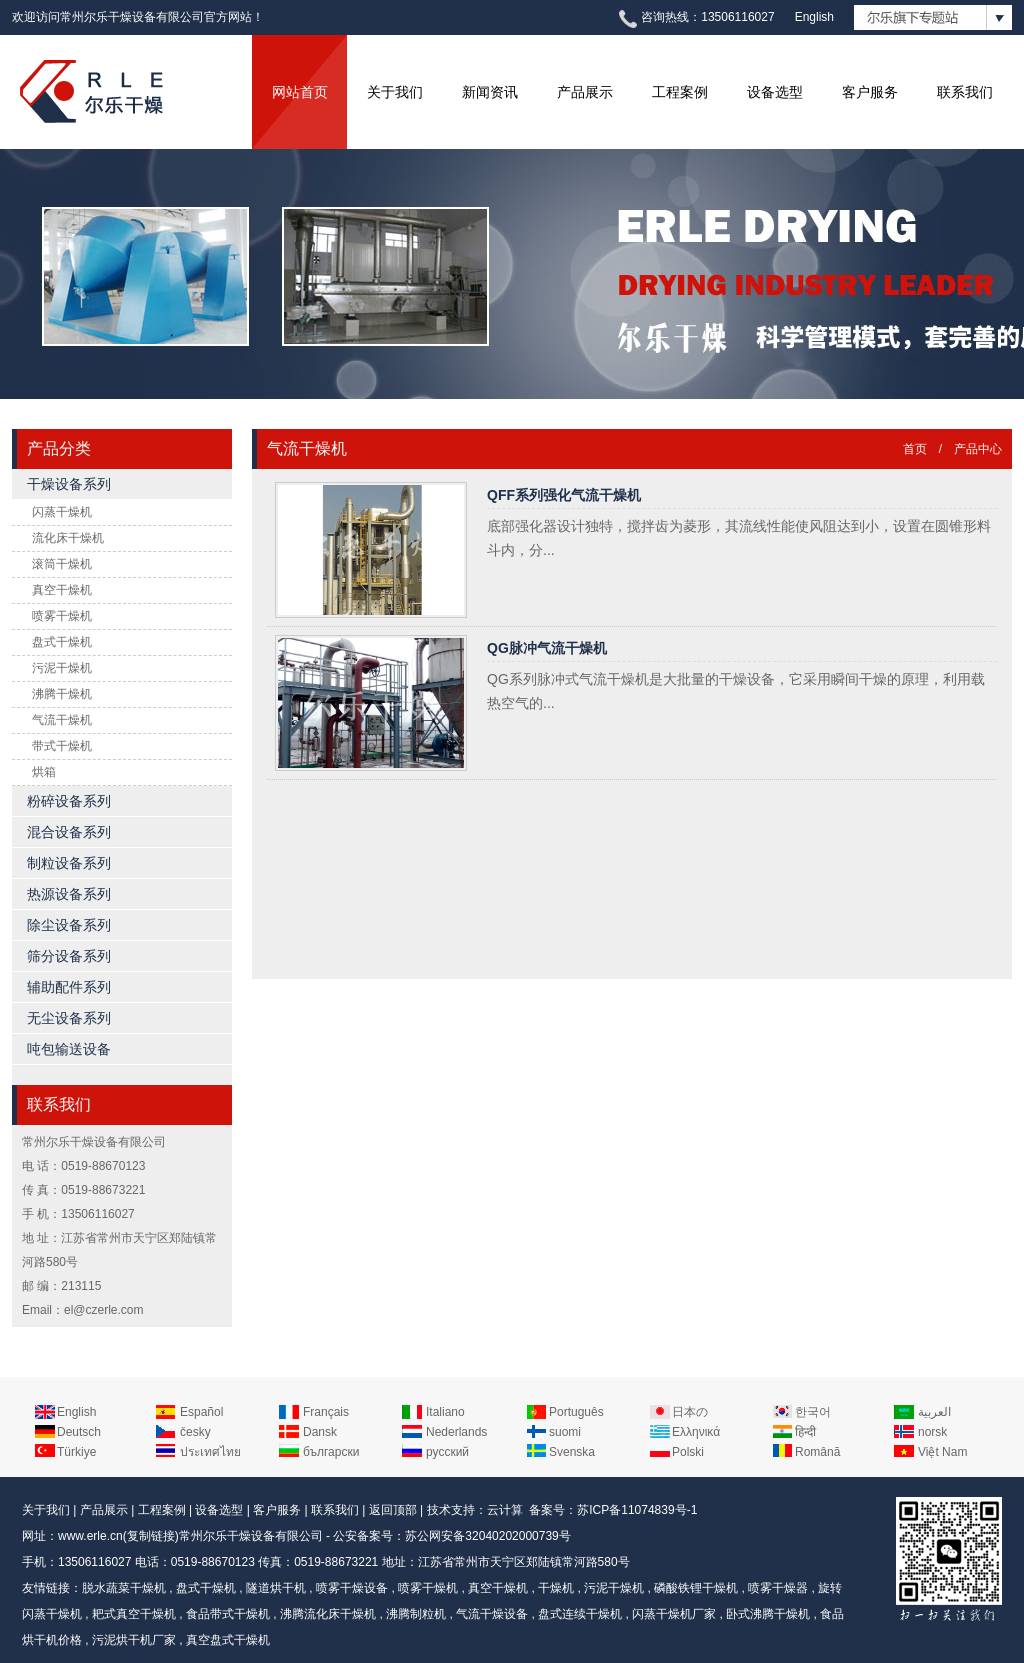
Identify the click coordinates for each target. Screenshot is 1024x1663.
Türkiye (76, 1452)
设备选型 (775, 92)
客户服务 (870, 92)
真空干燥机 (62, 590)
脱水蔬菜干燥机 (124, 1588)
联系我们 (965, 92)
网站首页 (300, 92)
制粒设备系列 (69, 863)
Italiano (445, 1412)
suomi (565, 1432)
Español (201, 1412)
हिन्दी (805, 1432)
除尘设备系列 (69, 925)
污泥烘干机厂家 (134, 1640)
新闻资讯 (490, 92)
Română (817, 1452)
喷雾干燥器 (778, 1588)
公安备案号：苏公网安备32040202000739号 (451, 1536)
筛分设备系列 (69, 956)
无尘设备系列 (69, 1018)
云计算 (505, 1510)
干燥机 (556, 1588)
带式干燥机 (62, 746)
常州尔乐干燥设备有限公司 (251, 1536)
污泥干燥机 (62, 668)
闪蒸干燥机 (62, 512)
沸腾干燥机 (62, 694)
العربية (934, 1412)
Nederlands (456, 1432)
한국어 (813, 1412)
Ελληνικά (696, 1432)
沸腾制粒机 (416, 1614)
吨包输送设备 (69, 1049)
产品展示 (585, 92)
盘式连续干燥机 (580, 1614)
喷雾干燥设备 (352, 1588)
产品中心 (978, 449)
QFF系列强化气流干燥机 (564, 495)
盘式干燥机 (62, 642)
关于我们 (395, 92)
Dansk (320, 1432)
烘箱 (44, 772)
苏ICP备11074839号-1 (637, 1510)
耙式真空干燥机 (134, 1614)
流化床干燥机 (68, 538)
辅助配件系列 (69, 987)
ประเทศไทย (210, 1452)
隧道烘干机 (276, 1588)
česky (195, 1432)
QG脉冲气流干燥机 (547, 648)
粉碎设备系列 (69, 801)
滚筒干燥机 (62, 564)
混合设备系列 (69, 832)
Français (326, 1412)
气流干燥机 (62, 720)
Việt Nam (942, 1452)
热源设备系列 (69, 894)
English (814, 17)
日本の (690, 1412)
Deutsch (79, 1432)
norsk (932, 1432)
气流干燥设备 (492, 1614)
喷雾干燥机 (62, 616)
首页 (915, 449)
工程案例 (680, 92)
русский (447, 1452)
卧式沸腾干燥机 (768, 1614)
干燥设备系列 (69, 484)
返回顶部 (393, 1510)
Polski (688, 1452)
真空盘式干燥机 (228, 1640)
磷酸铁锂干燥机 (696, 1588)
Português (576, 1412)
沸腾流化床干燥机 (328, 1614)
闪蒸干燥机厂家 (674, 1614)
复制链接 (151, 1536)
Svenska (572, 1452)
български (331, 1452)
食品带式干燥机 (228, 1614)
